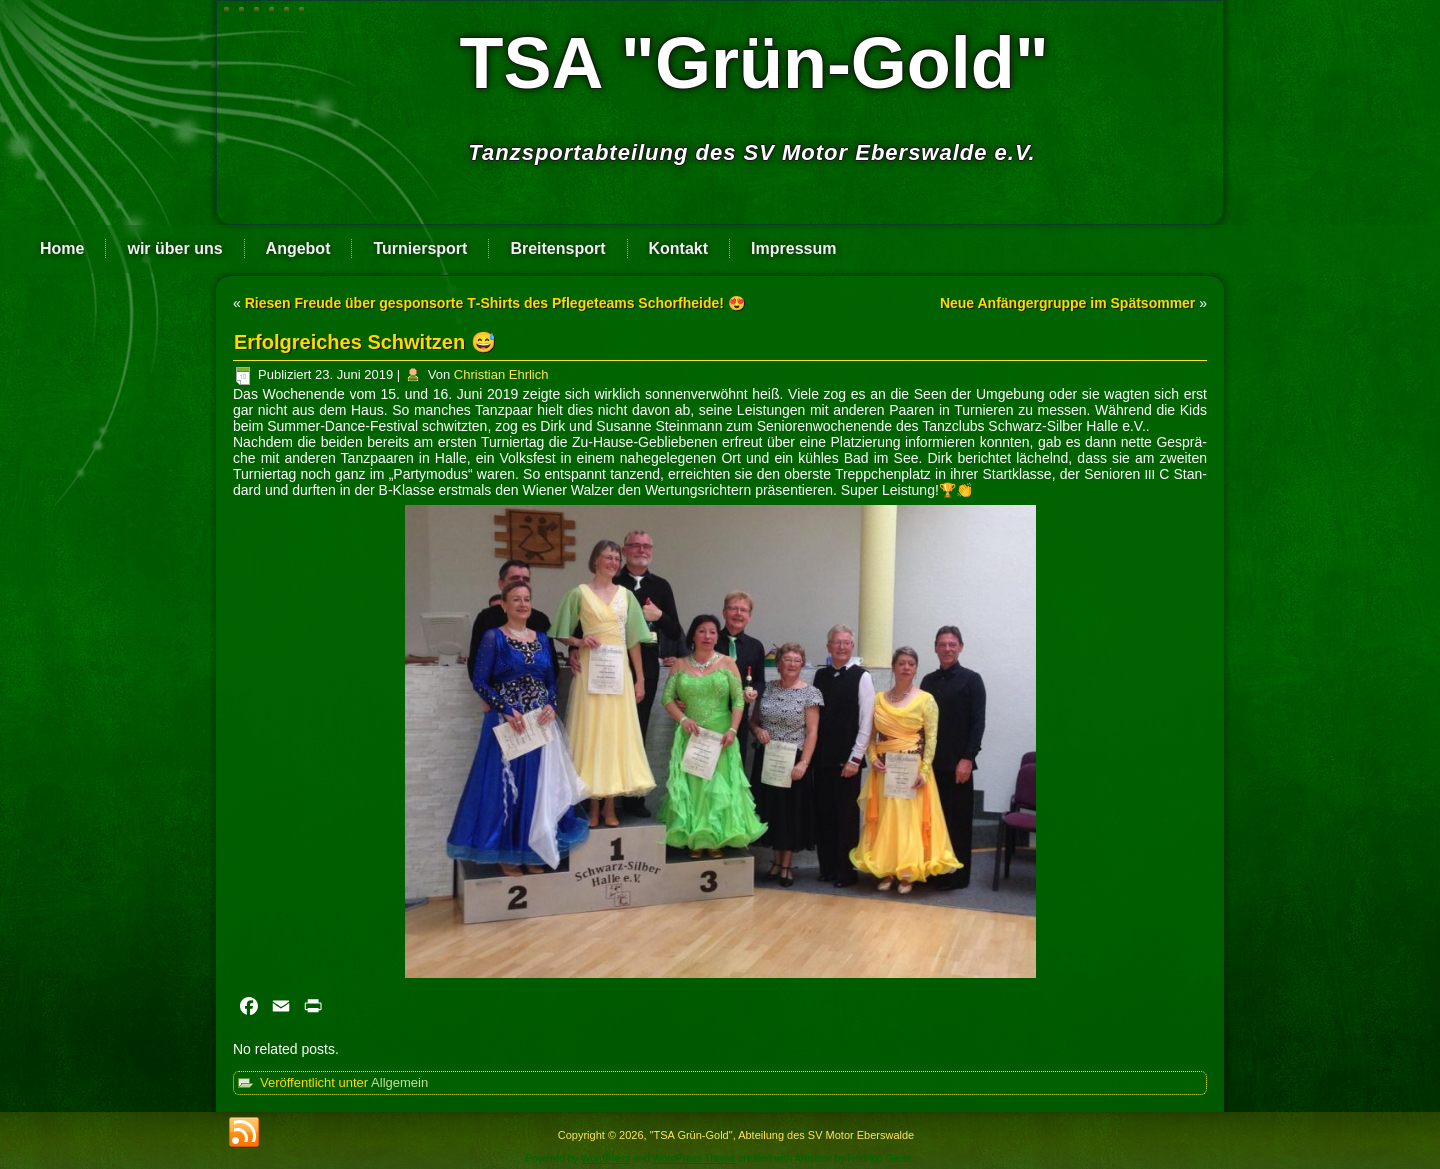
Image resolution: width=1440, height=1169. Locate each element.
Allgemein (399, 1082)
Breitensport (557, 248)
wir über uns (174, 248)
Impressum (793, 248)
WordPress (605, 1158)
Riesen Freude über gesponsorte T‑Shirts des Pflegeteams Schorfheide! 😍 (495, 303)
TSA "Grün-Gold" (754, 63)
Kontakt (679, 248)
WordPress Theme (694, 1158)
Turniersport (420, 248)
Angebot (298, 248)
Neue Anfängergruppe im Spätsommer (1067, 303)
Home (62, 248)
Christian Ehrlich (501, 374)
